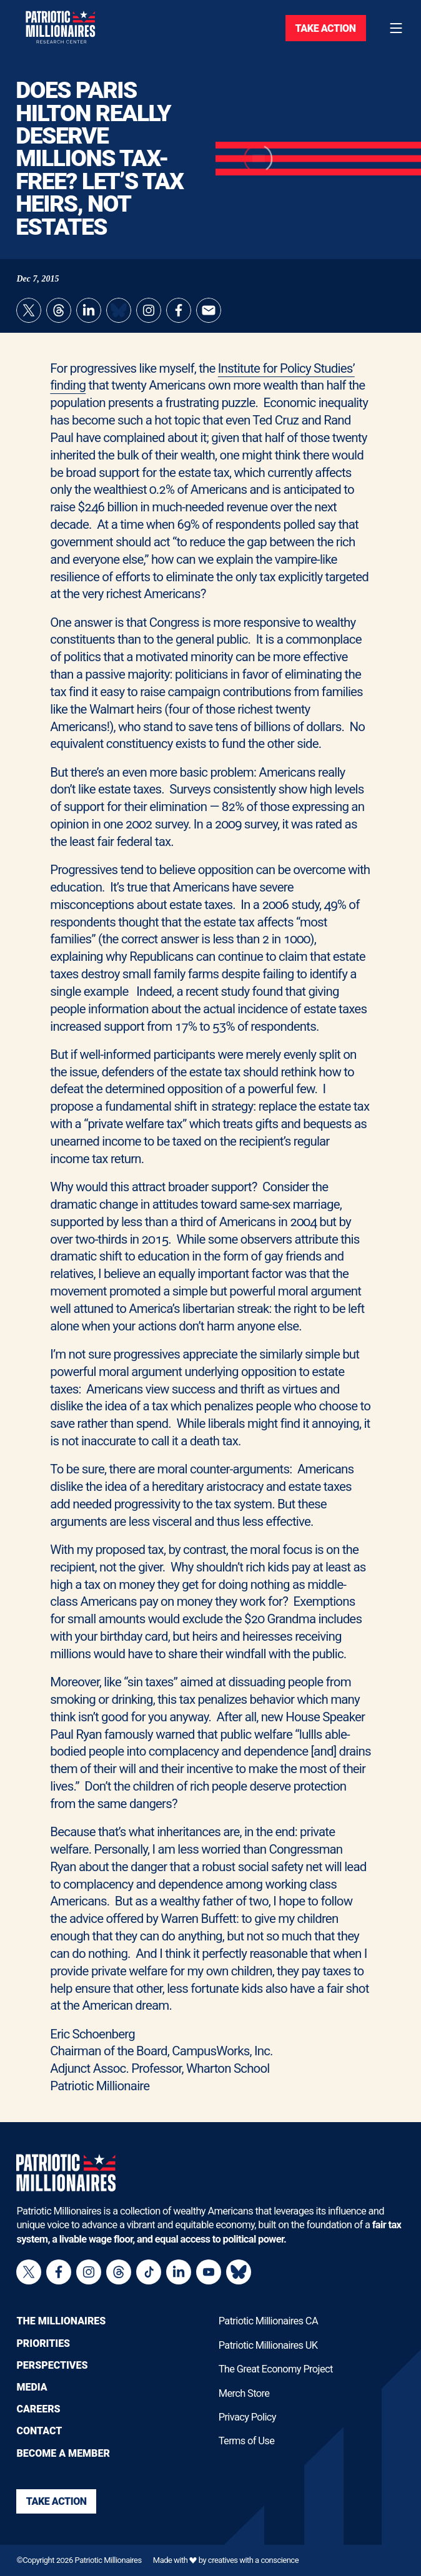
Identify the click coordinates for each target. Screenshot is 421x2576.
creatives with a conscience (253, 2560)
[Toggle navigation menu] (396, 28)
